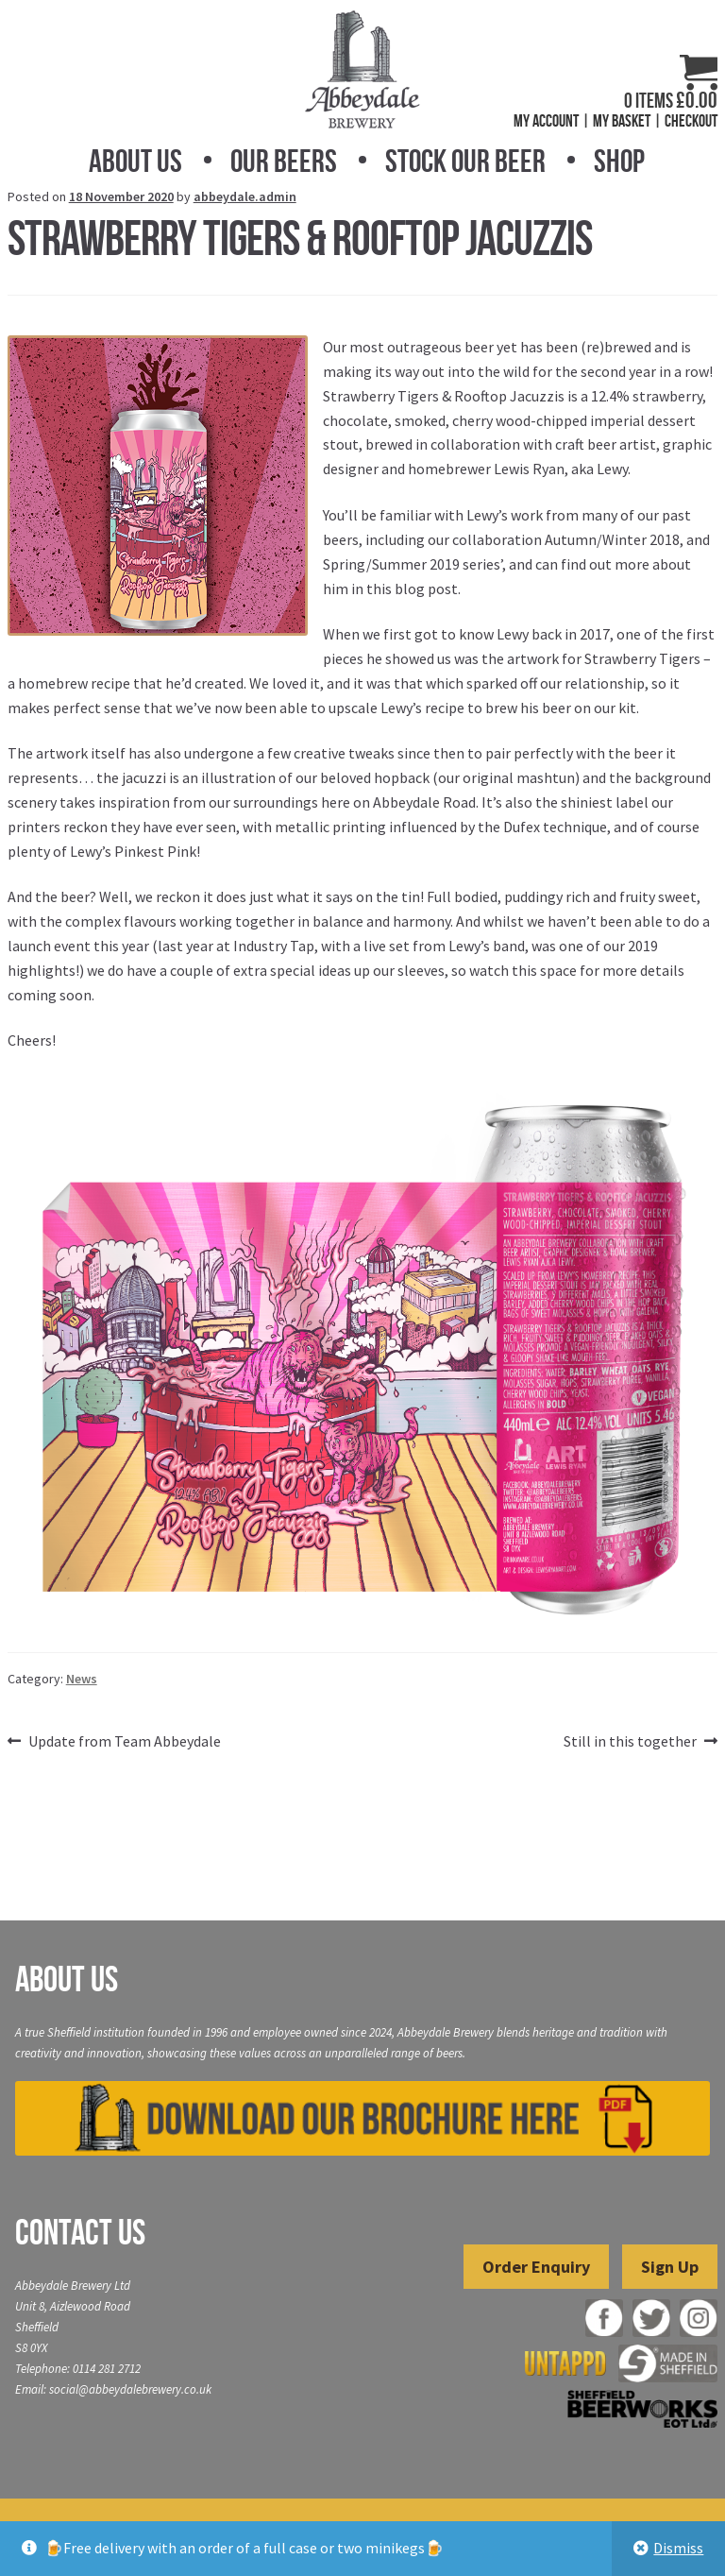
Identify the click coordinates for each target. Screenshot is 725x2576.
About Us (135, 161)
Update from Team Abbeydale (124, 1742)
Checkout (691, 120)
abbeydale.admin (245, 196)
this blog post (412, 588)
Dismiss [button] (678, 2547)
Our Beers (283, 161)
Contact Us (80, 2232)
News (81, 1678)
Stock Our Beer (465, 161)
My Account (546, 120)
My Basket (621, 120)
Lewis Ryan (529, 468)
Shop (619, 161)
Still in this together (630, 1742)
